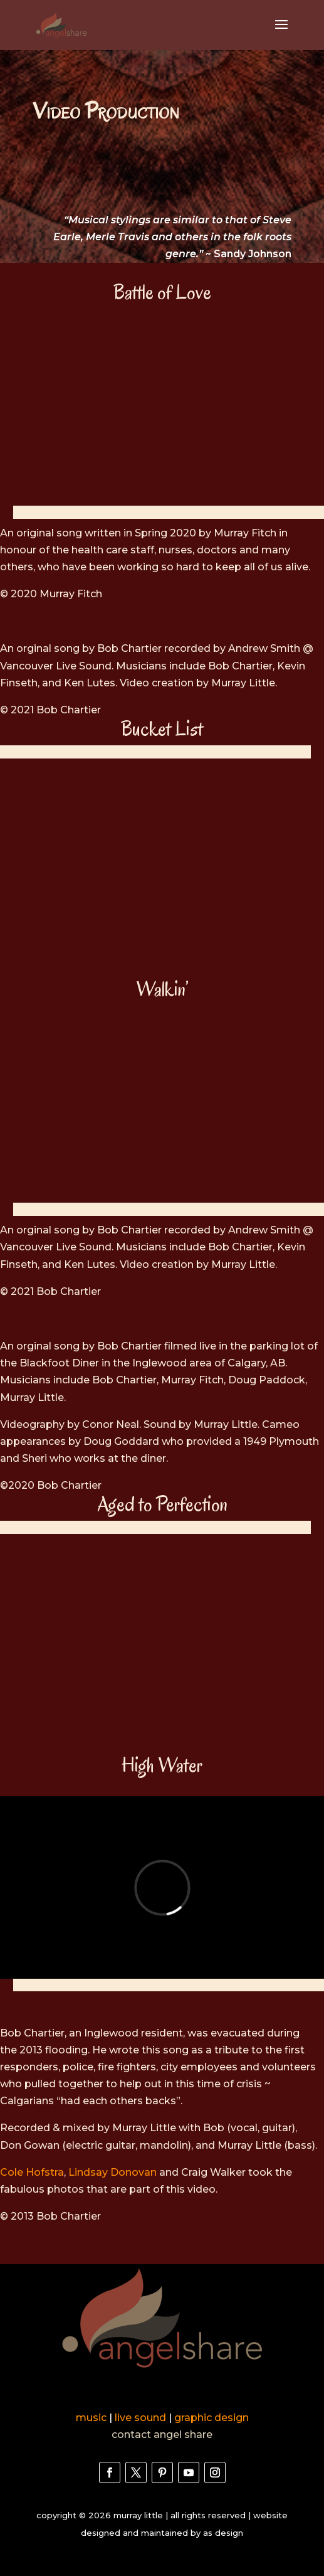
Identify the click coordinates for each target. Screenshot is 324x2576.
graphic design (211, 2418)
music (91, 2418)
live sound (140, 2418)
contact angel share (162, 2434)
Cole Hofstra (32, 2172)
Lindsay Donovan (112, 2172)
